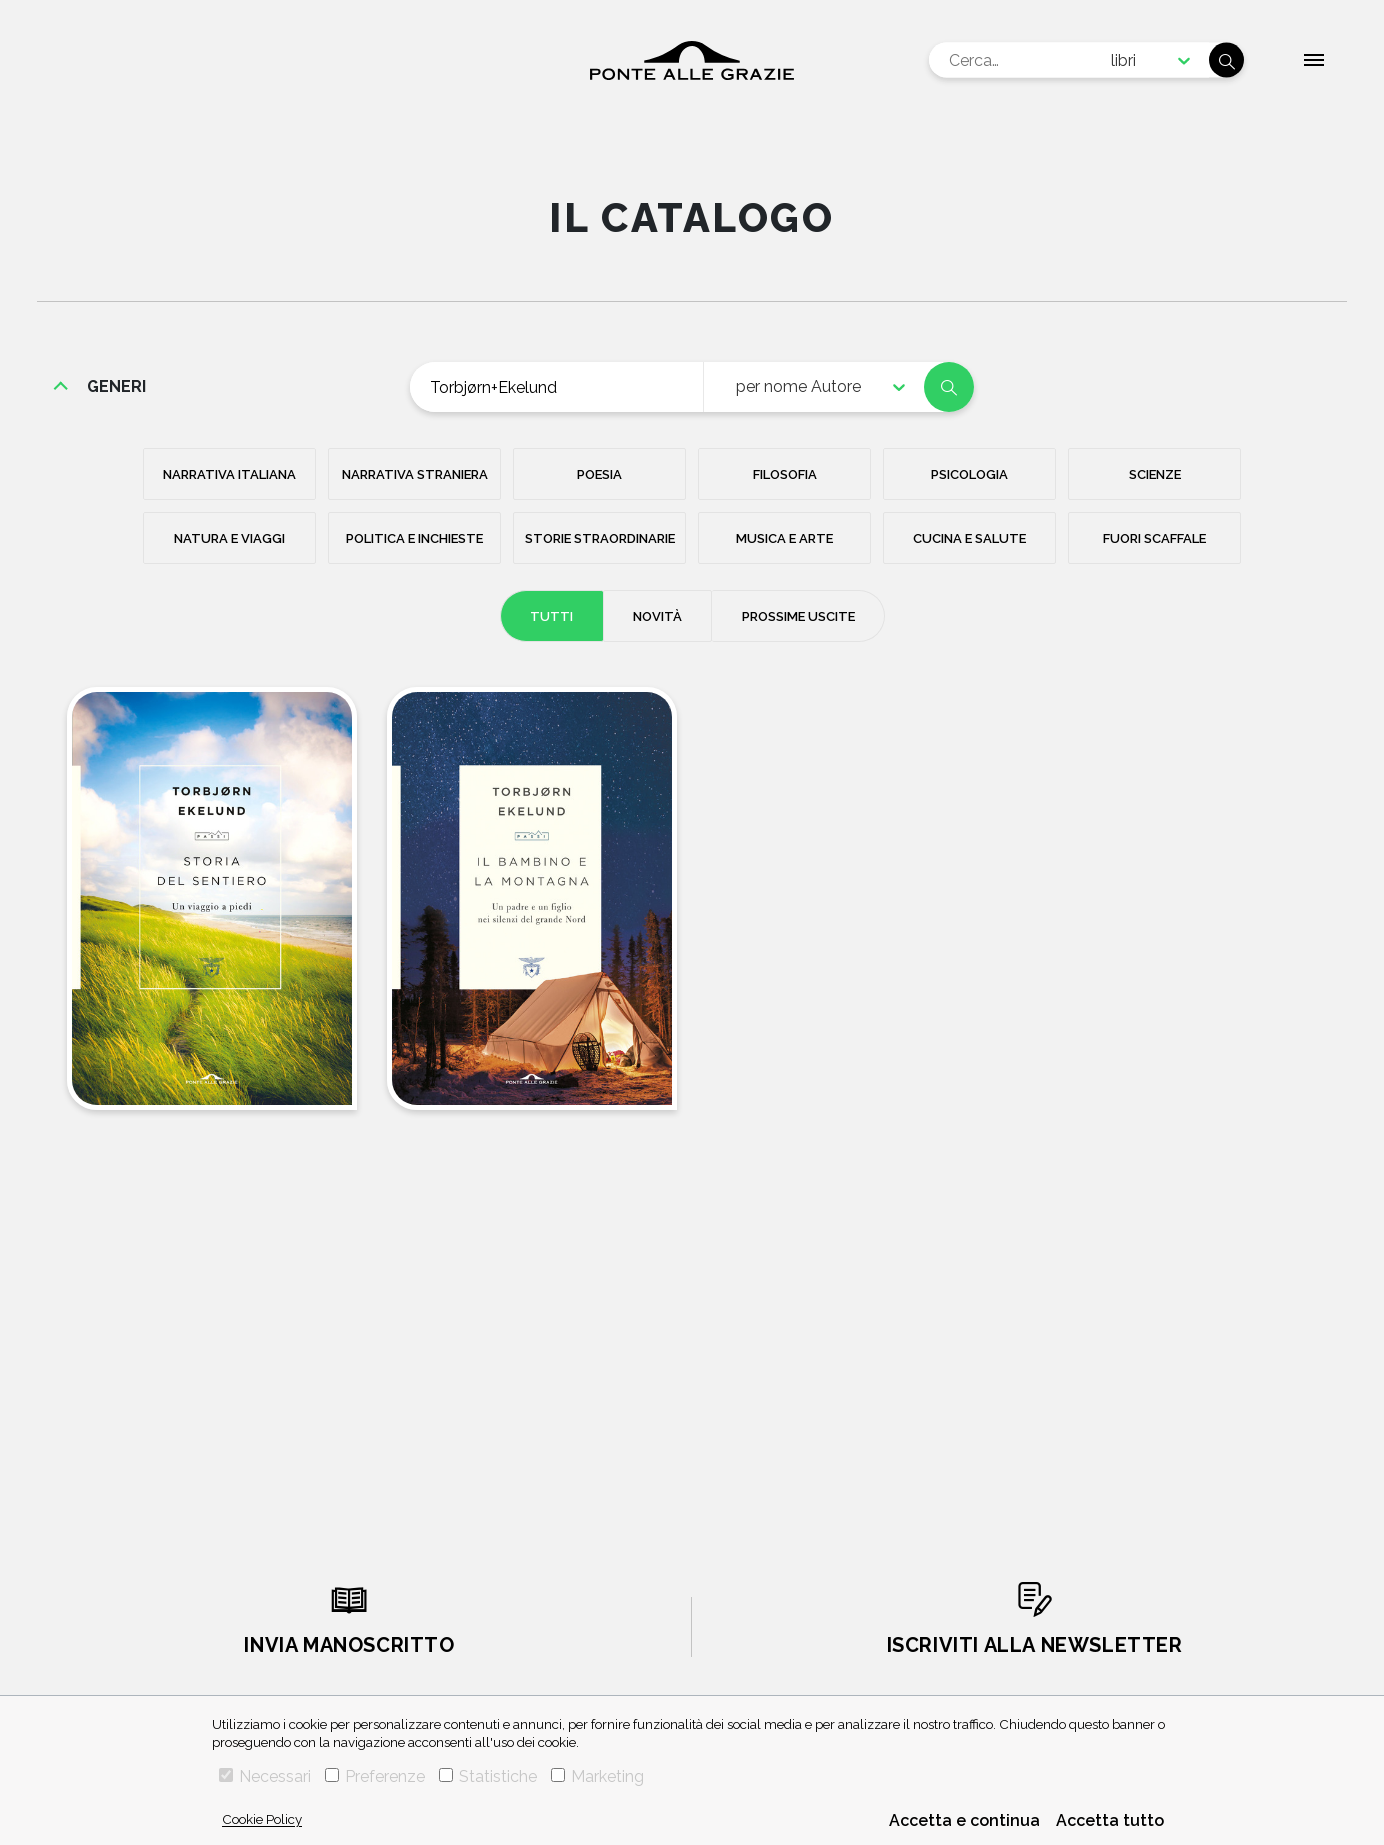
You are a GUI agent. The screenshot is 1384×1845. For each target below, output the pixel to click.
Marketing (597, 1776)
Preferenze (375, 1776)
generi (116, 386)
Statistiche (488, 1776)
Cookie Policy (262, 1819)
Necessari (265, 1776)
